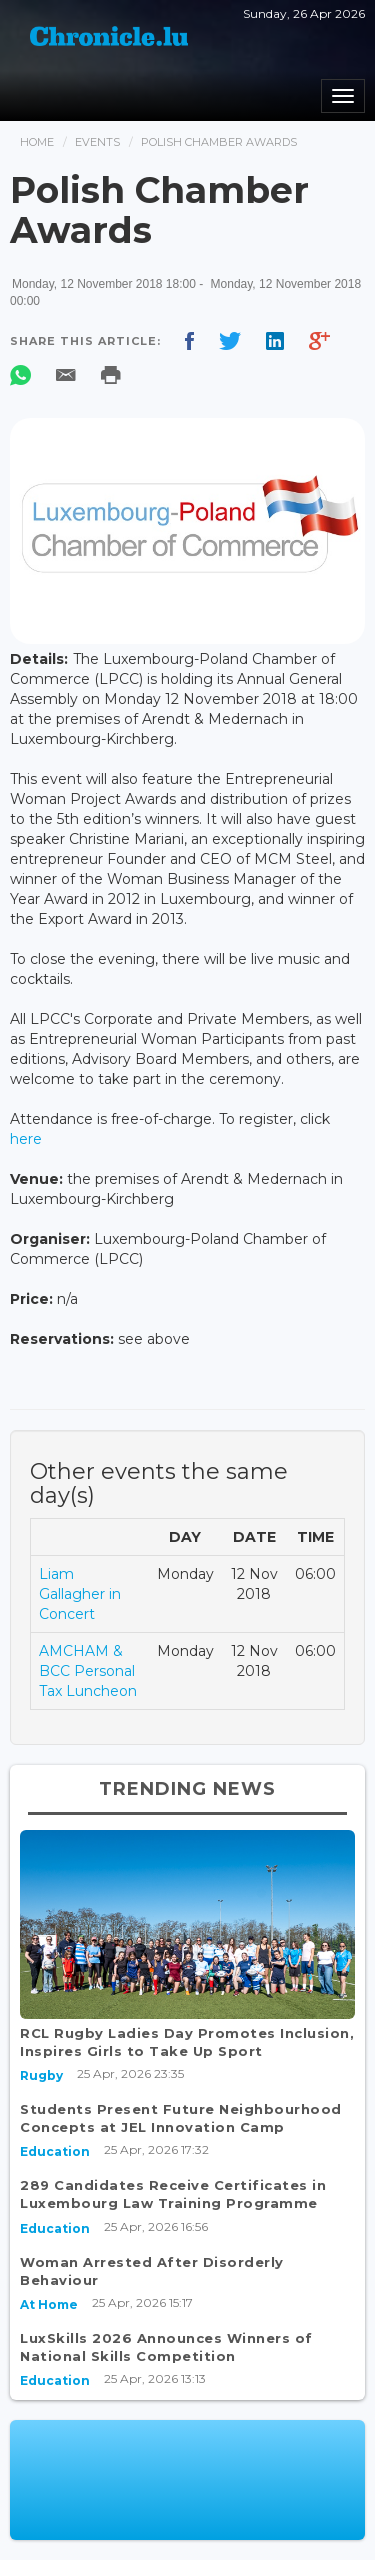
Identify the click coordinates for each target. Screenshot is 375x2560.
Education (55, 2151)
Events (97, 142)
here (26, 1139)
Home (37, 142)
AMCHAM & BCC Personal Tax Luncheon (88, 1671)
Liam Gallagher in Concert (80, 1594)
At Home (49, 2304)
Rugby (41, 2075)
